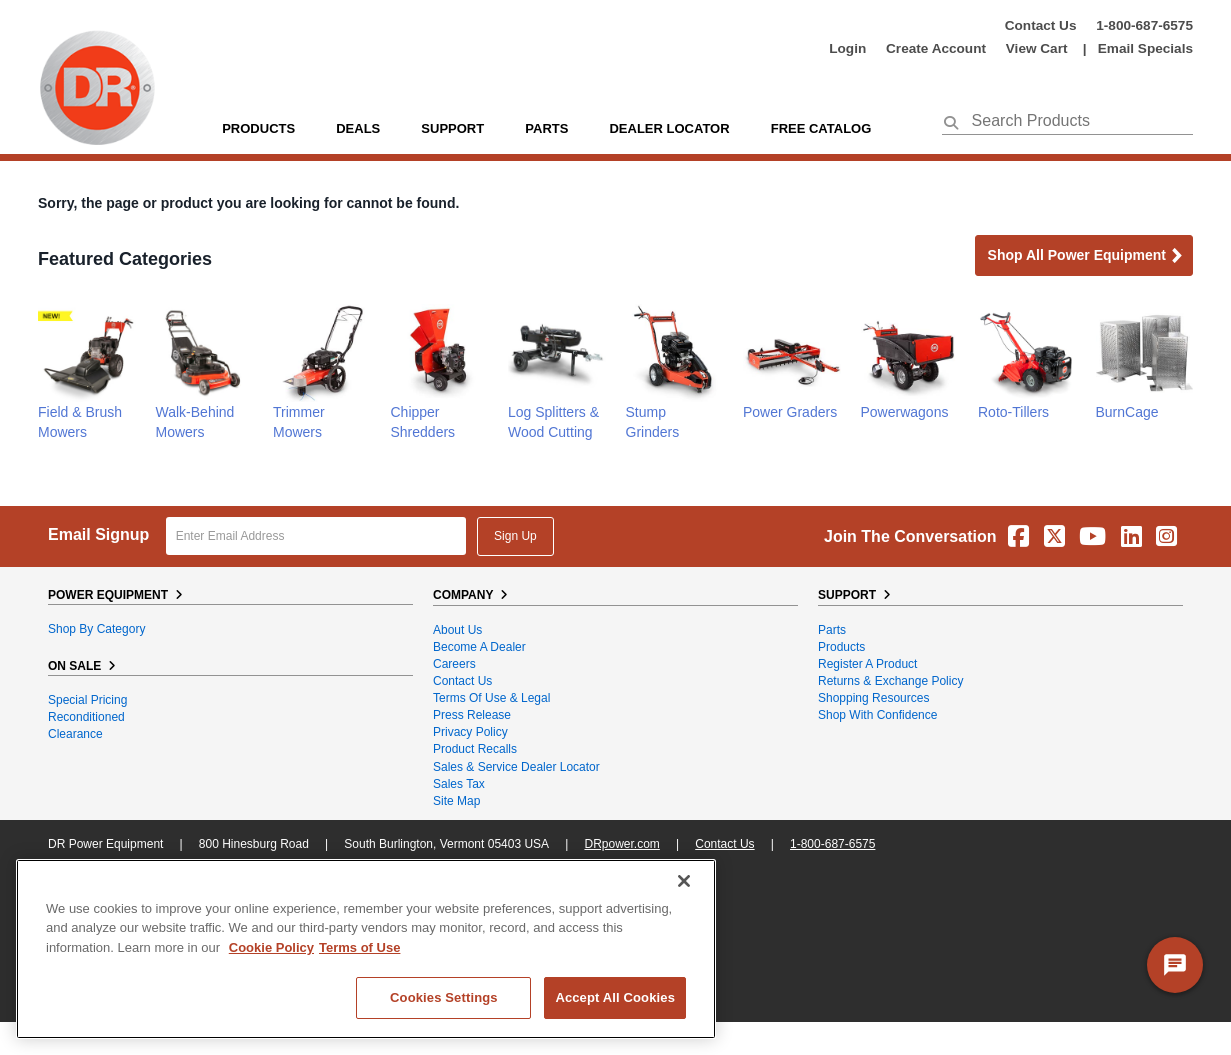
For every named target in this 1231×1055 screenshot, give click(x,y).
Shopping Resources (873, 698)
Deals (358, 128)
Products (258, 128)
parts (546, 128)
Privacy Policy (470, 732)
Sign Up (515, 536)
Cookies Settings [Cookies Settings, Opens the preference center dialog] (444, 997)
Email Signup (98, 534)
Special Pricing (87, 700)
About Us (457, 630)
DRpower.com (621, 844)
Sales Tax (459, 784)
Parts (832, 630)
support (452, 128)
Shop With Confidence (877, 715)
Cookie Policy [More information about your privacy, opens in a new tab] (271, 947)
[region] (366, 949)
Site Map (456, 801)
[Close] (684, 881)
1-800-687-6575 (1144, 25)
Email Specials (1145, 48)
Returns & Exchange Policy (890, 681)
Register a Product (867, 664)
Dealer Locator (669, 128)
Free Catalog (821, 128)
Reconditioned (86, 717)
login (847, 48)
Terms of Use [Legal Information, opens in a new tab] (359, 947)
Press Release (472, 715)
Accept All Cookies (615, 997)
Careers (454, 664)
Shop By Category (96, 629)
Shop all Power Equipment (1086, 256)
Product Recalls (475, 749)
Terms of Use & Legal (491, 698)
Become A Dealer (479, 647)
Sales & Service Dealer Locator (516, 767)
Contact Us (1041, 25)
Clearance (75, 734)
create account (936, 48)
